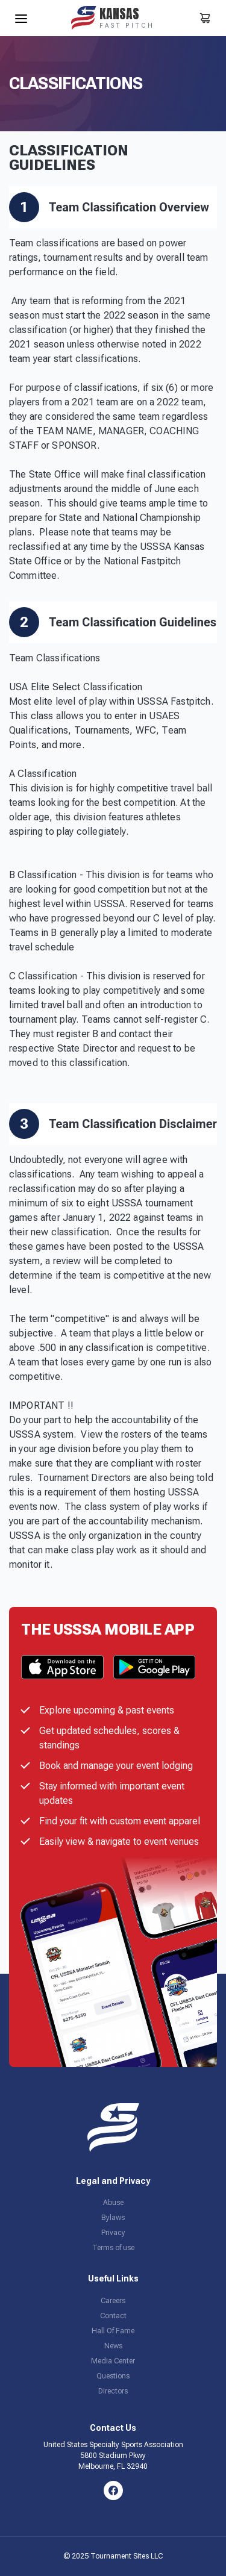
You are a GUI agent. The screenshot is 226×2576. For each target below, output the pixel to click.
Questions (113, 2376)
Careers (113, 2301)
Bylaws (113, 2217)
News (113, 2346)
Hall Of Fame (113, 2331)
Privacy (113, 2232)
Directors (113, 2391)
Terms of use (113, 2248)
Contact (113, 2316)
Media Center (113, 2361)
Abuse (113, 2202)
